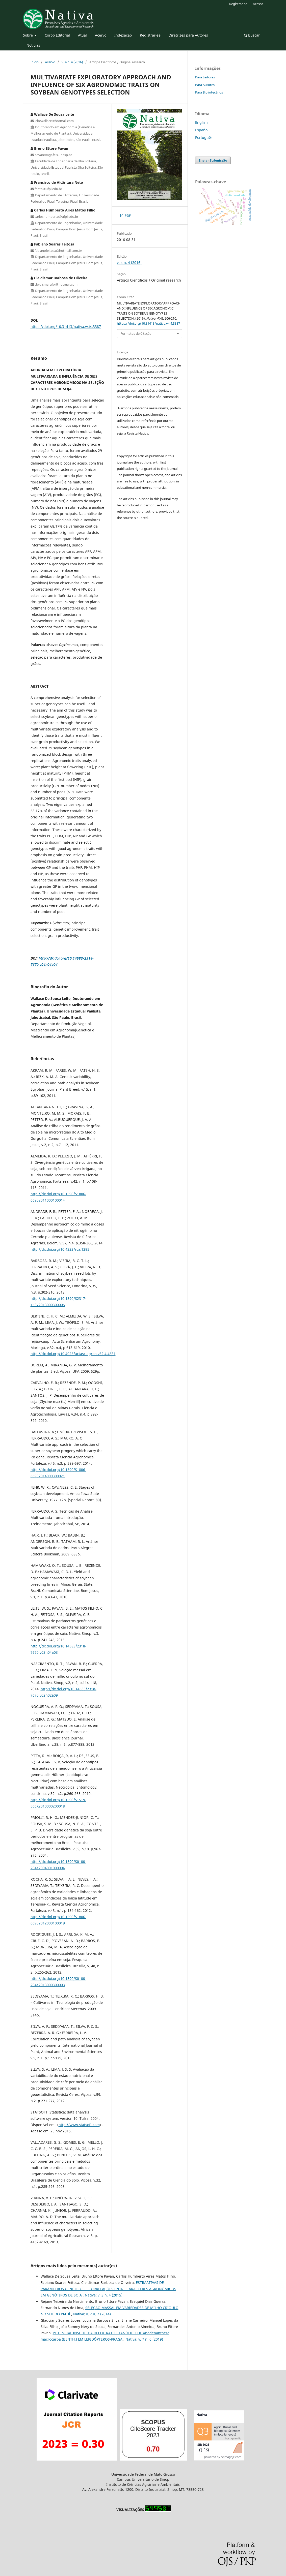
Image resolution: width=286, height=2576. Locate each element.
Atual (82, 35)
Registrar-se (150, 35)
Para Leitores (205, 77)
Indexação (123, 35)
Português (204, 137)
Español (202, 130)
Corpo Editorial (57, 35)
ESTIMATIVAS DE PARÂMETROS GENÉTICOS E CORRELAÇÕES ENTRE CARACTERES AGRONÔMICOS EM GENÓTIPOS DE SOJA (108, 2288)
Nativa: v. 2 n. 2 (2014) (92, 2314)
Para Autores (205, 84)
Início (35, 62)
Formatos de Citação (135, 333)
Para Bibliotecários (209, 92)
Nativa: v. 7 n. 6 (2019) (144, 2339)
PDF (127, 215)
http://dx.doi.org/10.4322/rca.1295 (60, 1249)
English (201, 122)
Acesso (258, 4)
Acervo (100, 35)
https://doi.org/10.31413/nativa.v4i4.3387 (66, 326)
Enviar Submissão (213, 160)
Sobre (28, 35)
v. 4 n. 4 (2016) (72, 62)
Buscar (252, 35)
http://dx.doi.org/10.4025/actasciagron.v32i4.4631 (73, 1353)
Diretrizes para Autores (188, 35)
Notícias (33, 45)
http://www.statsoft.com (79, 2124)
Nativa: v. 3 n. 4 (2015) (103, 2295)
